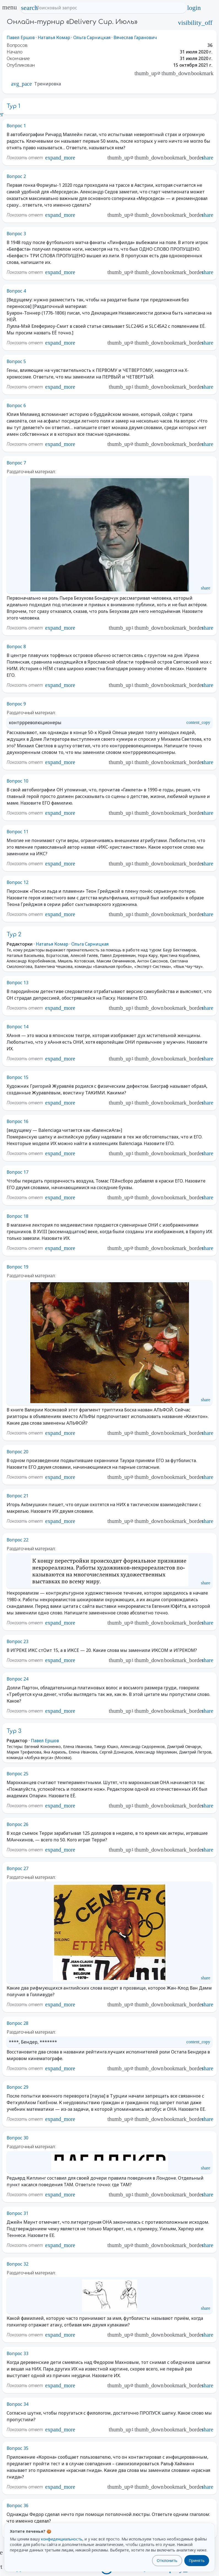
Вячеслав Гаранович (135, 37)
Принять (197, 2560)
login (194, 7)
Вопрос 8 (16, 646)
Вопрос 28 (17, 2023)
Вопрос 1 (16, 126)
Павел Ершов (21, 37)
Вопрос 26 (17, 1824)
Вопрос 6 (16, 405)
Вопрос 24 (17, 1679)
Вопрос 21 (17, 1496)
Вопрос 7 (16, 463)
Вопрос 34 (17, 2404)
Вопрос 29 (17, 2087)
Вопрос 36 (17, 2505)
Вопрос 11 (17, 832)
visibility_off (195, 22)
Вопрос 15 (17, 1077)
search (29, 7)
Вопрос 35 (17, 2448)
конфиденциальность (61, 2539)
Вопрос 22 (17, 1540)
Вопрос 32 (17, 2264)
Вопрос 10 (17, 781)
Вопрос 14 (17, 1027)
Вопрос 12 (17, 882)
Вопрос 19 (17, 1267)
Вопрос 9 (16, 704)
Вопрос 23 (17, 1641)
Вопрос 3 (16, 234)
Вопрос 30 (17, 2138)
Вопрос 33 (17, 2353)
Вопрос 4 (16, 291)
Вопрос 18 (17, 1216)
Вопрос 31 (17, 2213)
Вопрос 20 (17, 1452)
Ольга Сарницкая (91, 37)
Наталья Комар (54, 37)
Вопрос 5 (16, 361)
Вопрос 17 (17, 1172)
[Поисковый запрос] (108, 7)
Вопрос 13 (17, 982)
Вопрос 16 (17, 1121)
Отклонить (167, 2560)
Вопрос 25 (17, 1774)
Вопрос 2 (16, 176)
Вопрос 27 (17, 1868)
